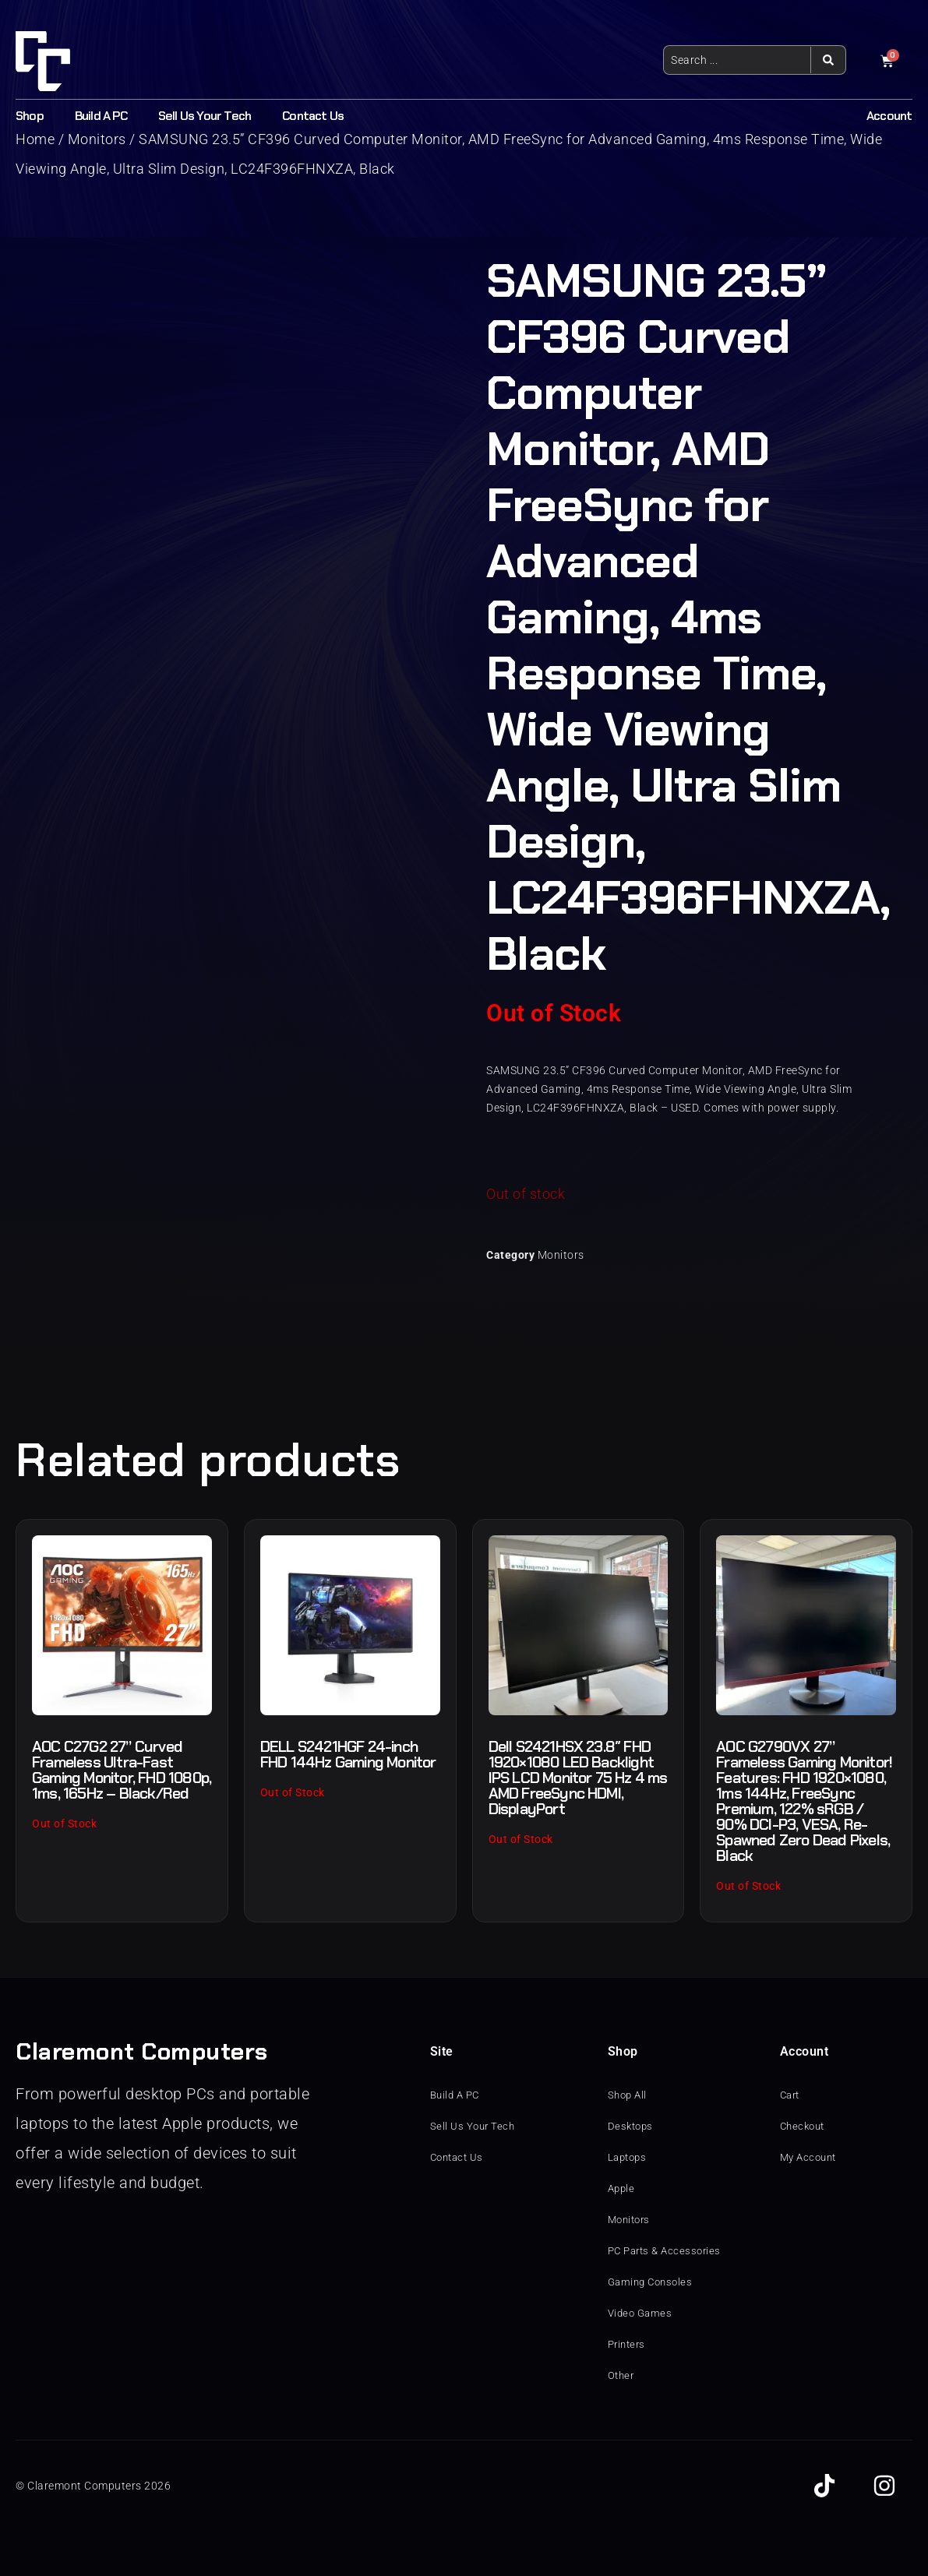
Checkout (804, 2126)
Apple (622, 2189)
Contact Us (313, 115)
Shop (30, 115)
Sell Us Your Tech (204, 115)
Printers (628, 2344)
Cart (791, 2095)
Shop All (629, 2095)
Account (889, 115)
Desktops (632, 2126)
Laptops (629, 2157)
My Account (811, 2157)
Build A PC (101, 115)
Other (622, 2376)
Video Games (642, 2313)
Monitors (561, 1255)
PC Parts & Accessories (668, 2251)
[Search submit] (827, 60)
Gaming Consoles (653, 2282)
